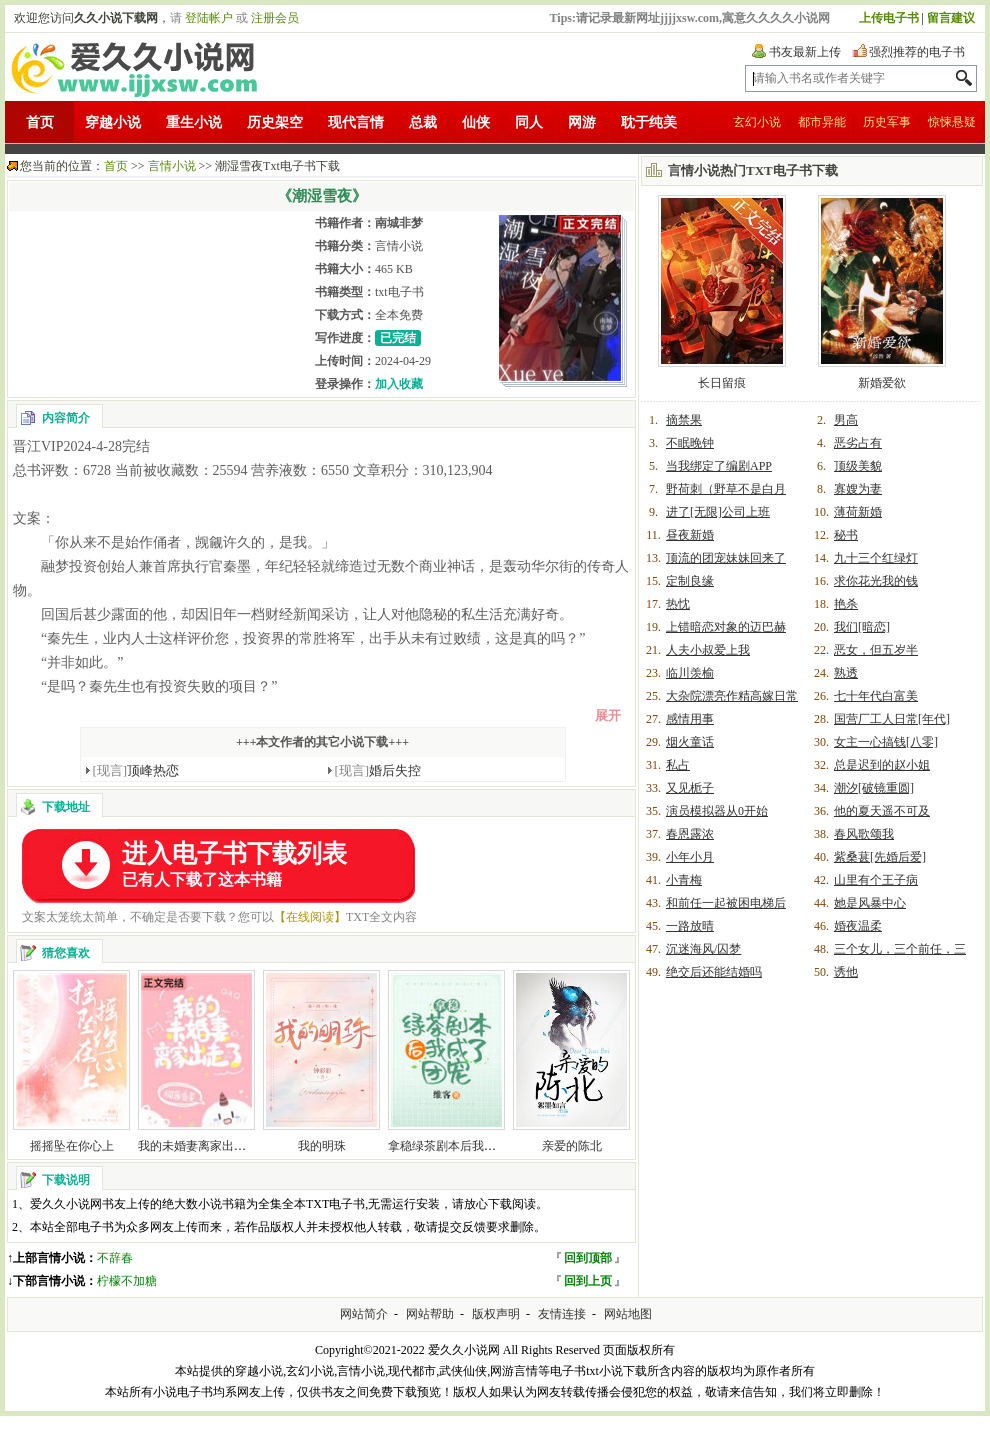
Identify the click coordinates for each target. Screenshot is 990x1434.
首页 (40, 122)
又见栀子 (690, 788)
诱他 (846, 972)
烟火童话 (690, 742)
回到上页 (588, 1281)
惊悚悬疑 (952, 122)
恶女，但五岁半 (876, 650)
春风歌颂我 (864, 834)
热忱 (678, 604)
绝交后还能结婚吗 (714, 972)
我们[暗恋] (862, 627)
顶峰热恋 (136, 770)
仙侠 (476, 122)
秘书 (846, 535)
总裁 (423, 122)
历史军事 (887, 122)
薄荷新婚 (858, 512)
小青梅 (684, 880)
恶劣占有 (858, 443)
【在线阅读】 (310, 917)
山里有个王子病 (876, 880)
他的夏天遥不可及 (882, 811)
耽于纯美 (649, 122)
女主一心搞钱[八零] (886, 742)
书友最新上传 (805, 52)
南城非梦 (399, 223)
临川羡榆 (690, 673)
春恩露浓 (690, 834)
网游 (582, 122)
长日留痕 (722, 383)
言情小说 (172, 166)
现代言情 (356, 122)
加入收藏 (399, 384)
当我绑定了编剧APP (719, 466)
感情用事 (690, 719)
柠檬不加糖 (127, 1281)
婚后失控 (378, 770)
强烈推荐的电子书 (917, 52)
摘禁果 (684, 420)
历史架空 (275, 122)
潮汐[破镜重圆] (874, 788)
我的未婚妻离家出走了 (198, 1146)
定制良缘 (690, 581)
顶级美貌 (858, 466)
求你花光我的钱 (876, 581)
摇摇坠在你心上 (72, 1146)
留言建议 (951, 18)
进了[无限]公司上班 (718, 512)
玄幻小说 (757, 122)
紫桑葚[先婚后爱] (880, 857)
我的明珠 (322, 1146)
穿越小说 (113, 122)
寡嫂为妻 (858, 489)
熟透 (846, 673)
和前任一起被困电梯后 (726, 903)
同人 (529, 122)
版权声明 (496, 1314)
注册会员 (275, 18)
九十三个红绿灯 (876, 558)
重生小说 (194, 122)
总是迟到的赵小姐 (882, 765)
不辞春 (115, 1258)
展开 (608, 715)
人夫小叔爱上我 (708, 650)
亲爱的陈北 (572, 1146)
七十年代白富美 (876, 696)
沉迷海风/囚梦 (703, 949)
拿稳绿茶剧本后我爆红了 (454, 1146)
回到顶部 (588, 1258)
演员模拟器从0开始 (717, 811)
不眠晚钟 (690, 443)
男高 (846, 420)
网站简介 (364, 1314)
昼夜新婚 (690, 535)
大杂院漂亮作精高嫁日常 (732, 696)
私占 (678, 765)
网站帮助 (430, 1314)
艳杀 (846, 604)
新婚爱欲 (882, 383)
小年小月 (690, 857)
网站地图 (628, 1314)
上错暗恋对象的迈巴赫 (726, 627)
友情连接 (562, 1314)
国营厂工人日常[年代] (892, 719)
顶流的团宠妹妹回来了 (726, 558)
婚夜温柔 (858, 926)
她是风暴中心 (870, 903)
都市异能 (822, 122)
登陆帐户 (209, 18)
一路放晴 (690, 926)
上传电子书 (889, 18)
